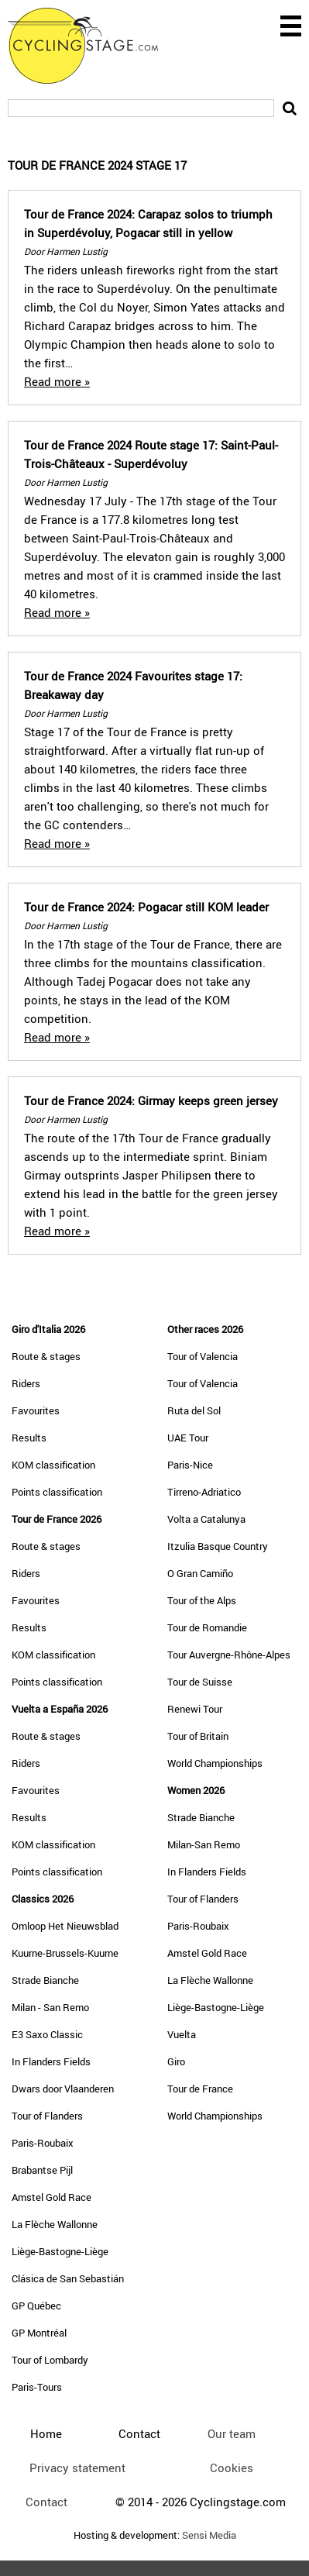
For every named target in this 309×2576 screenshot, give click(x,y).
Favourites (36, 1410)
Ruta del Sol (194, 1410)
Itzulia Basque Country (217, 1546)
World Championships (215, 1763)
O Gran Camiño (200, 1573)
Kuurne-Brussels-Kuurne (65, 1953)
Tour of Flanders (47, 2116)
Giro (176, 2061)
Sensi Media (209, 2535)
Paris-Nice (190, 1465)
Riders (26, 1383)
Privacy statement (77, 2467)
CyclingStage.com (93, 46)
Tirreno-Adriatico (204, 1492)
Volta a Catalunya (206, 1519)
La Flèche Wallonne (55, 2224)
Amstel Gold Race (51, 2197)
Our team (232, 2433)
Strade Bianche (45, 1980)
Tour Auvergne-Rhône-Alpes (228, 1655)
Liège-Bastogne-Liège (60, 2251)
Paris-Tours (37, 2387)
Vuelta (181, 2034)
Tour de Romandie (207, 1627)
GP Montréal (39, 2333)
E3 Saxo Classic (47, 2034)
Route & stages (46, 1356)
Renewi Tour (194, 1709)
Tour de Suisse (199, 1682)
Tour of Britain (197, 1736)
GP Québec (36, 2306)
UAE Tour (187, 1438)
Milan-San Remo (203, 1844)
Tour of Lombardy (50, 2360)
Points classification (57, 1492)
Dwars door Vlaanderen (63, 2089)
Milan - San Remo (50, 2007)
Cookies (231, 2467)
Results (29, 1438)
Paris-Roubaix (43, 2143)
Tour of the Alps (201, 1600)
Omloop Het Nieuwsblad (65, 1926)
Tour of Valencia (202, 1356)
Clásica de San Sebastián (68, 2278)
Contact (46, 2501)
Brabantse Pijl (42, 2170)
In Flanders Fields (51, 2061)
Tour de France (200, 2089)
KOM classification (53, 1465)
